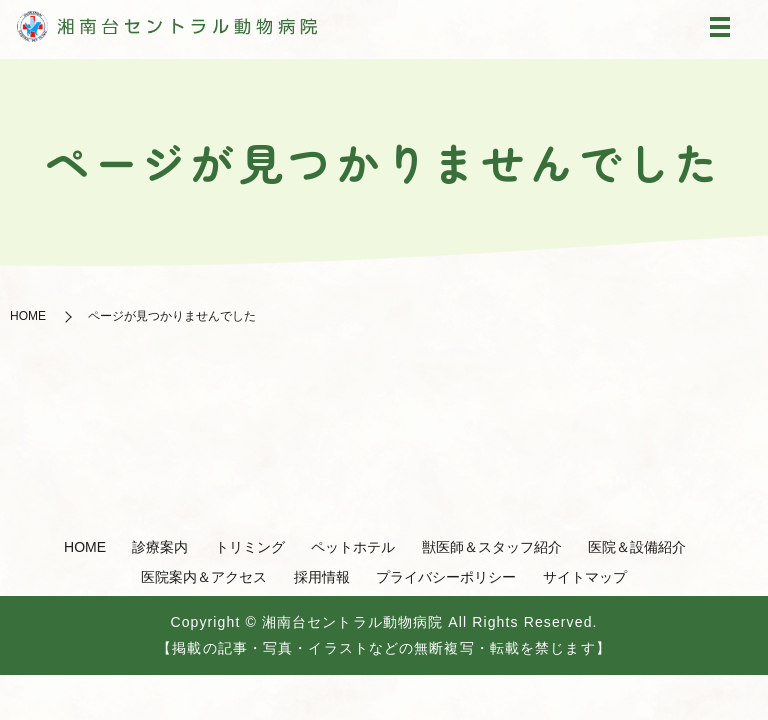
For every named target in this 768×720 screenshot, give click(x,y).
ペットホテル (353, 547)
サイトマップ (585, 577)
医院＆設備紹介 (637, 547)
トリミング (250, 547)
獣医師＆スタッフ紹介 (492, 547)
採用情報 (322, 577)
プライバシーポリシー (446, 577)
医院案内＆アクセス (204, 577)
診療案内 (160, 547)
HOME (28, 316)
